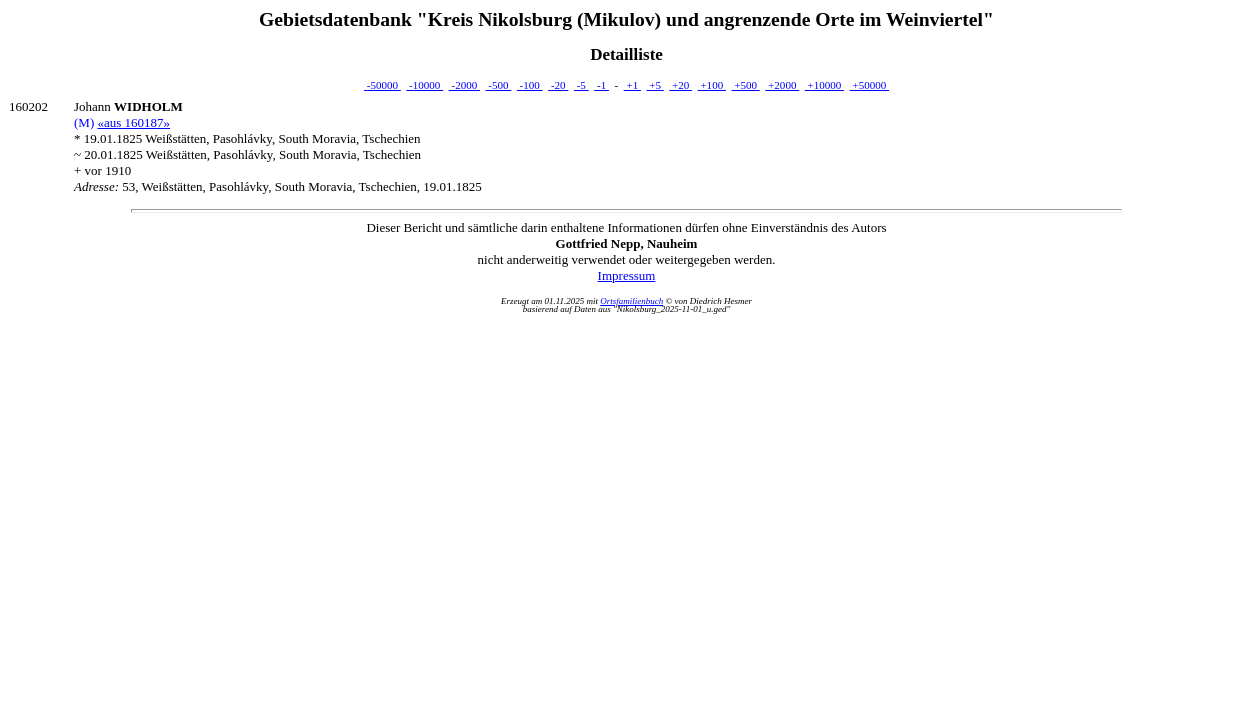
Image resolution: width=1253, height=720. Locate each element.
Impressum (627, 275)
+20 (680, 85)
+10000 (824, 85)
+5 (654, 85)
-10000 (424, 85)
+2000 (782, 85)
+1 (632, 85)
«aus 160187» (133, 122)
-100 (530, 85)
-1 (601, 85)
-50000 (382, 85)
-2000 (464, 85)
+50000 (869, 85)
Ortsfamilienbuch (631, 301)
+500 (745, 85)
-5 (581, 85)
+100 (712, 85)
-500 (499, 85)
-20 (558, 85)
